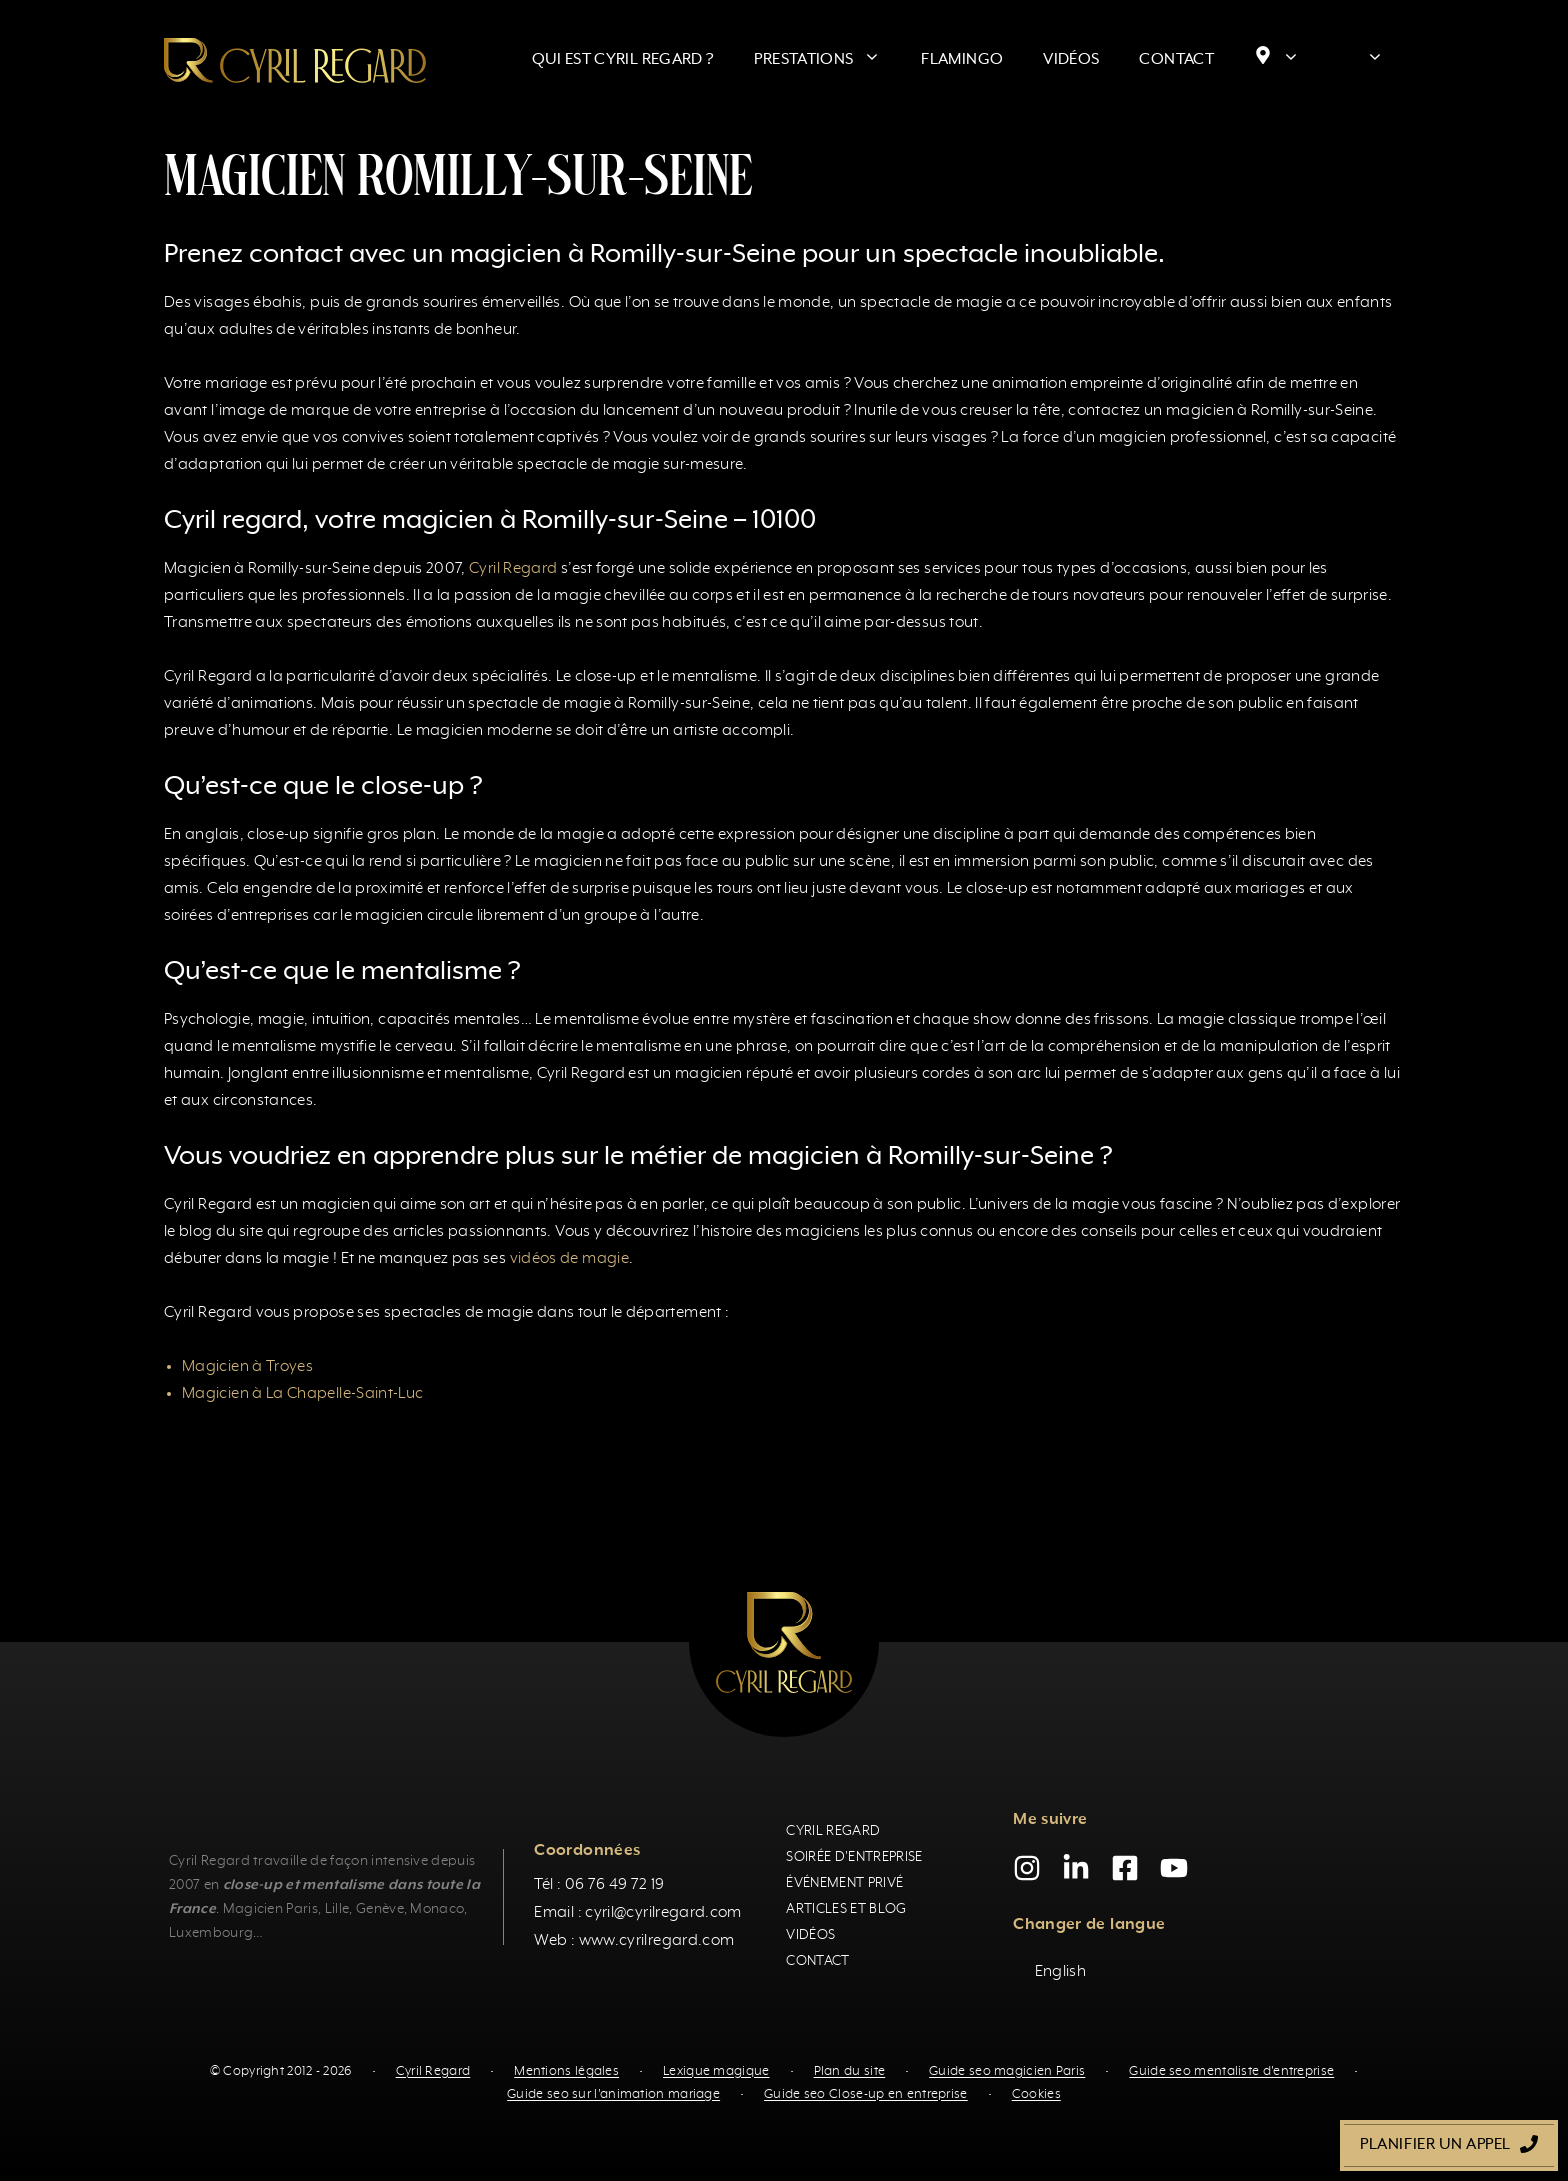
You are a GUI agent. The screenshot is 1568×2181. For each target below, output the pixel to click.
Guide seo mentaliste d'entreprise (1231, 2071)
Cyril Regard (513, 569)
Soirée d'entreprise (854, 1857)
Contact (1176, 60)
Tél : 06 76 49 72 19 (599, 1885)
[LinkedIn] (1076, 1868)
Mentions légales (566, 2071)
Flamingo (962, 60)
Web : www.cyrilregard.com (634, 1941)
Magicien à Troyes (247, 1367)
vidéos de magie (569, 1259)
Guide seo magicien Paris (1007, 2071)
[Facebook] (1125, 1868)
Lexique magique (716, 2071)
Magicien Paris (270, 1909)
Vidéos (1071, 60)
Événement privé (844, 1883)
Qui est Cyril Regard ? (623, 60)
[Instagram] (1027, 1868)
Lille (337, 1909)
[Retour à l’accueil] (295, 60)
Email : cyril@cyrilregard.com (637, 1913)
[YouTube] (1174, 1868)
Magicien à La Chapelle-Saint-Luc (303, 1394)
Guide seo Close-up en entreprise (866, 2094)
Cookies (1036, 2094)
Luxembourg (211, 1933)
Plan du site (850, 2071)
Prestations (827, 60)
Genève (380, 1909)
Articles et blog (846, 1909)
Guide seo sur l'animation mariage (613, 2094)
